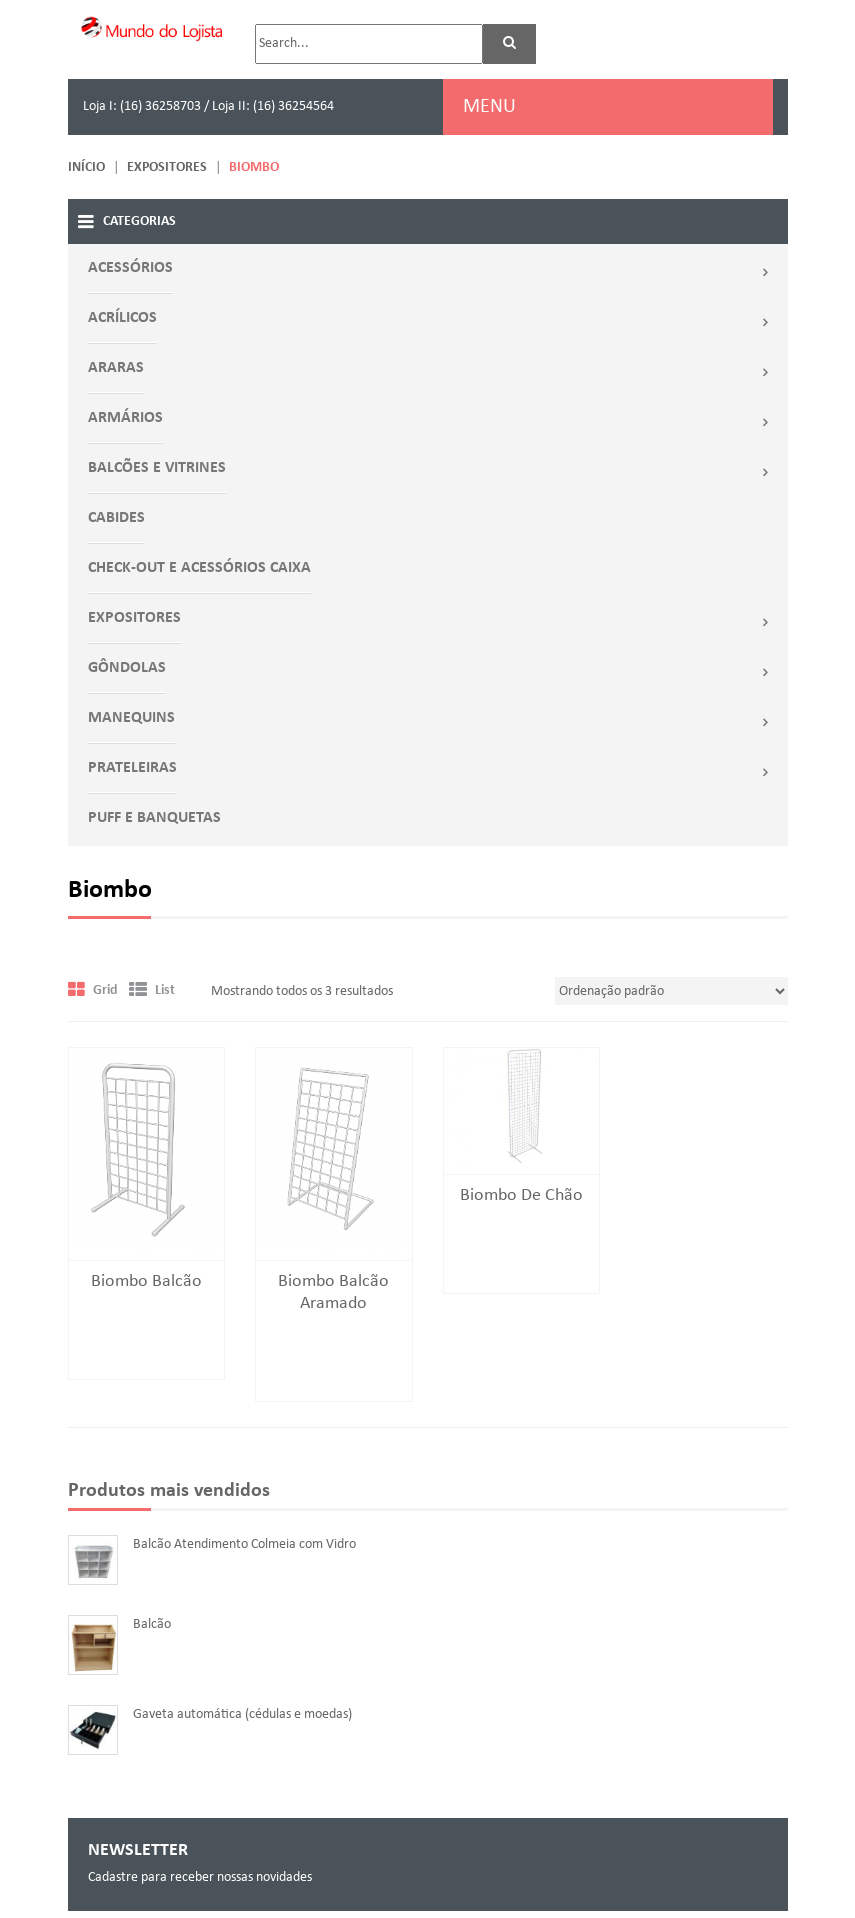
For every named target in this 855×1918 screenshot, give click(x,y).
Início (86, 167)
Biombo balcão (146, 1281)
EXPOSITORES (167, 167)
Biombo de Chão (521, 1195)
